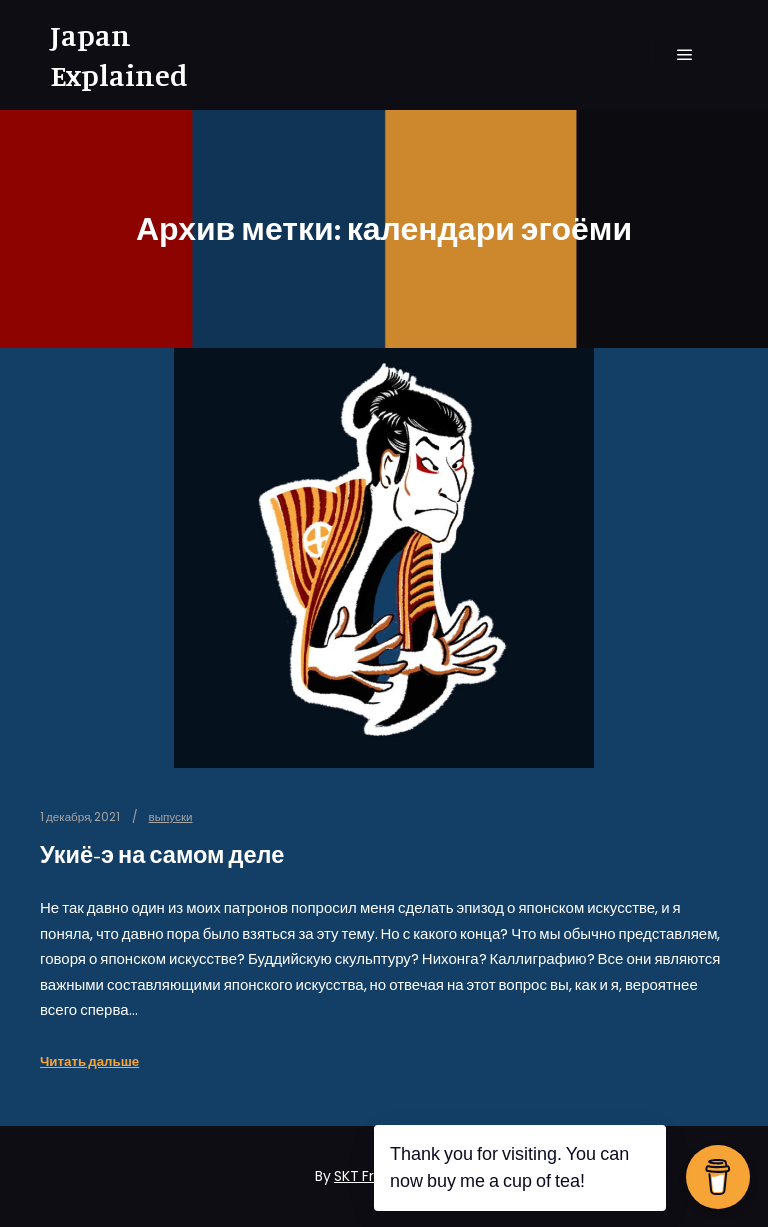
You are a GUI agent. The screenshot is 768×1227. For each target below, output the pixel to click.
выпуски (170, 817)
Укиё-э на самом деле (162, 854)
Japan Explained (119, 55)
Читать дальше (89, 1061)
